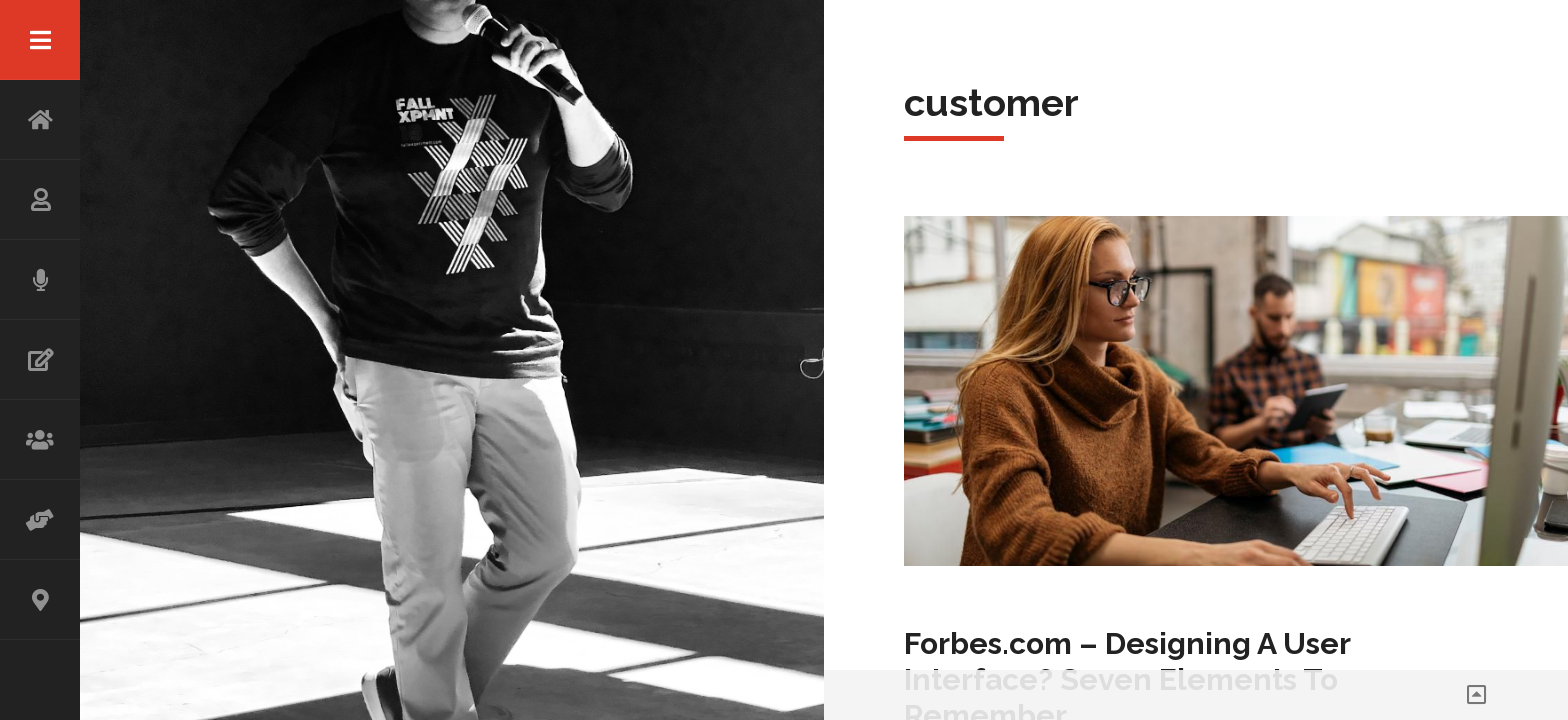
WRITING (40, 360)
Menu (40, 40)
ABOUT (40, 200)
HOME (40, 120)
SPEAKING (40, 280)
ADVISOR (40, 520)
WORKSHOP (40, 440)
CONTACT (40, 600)
